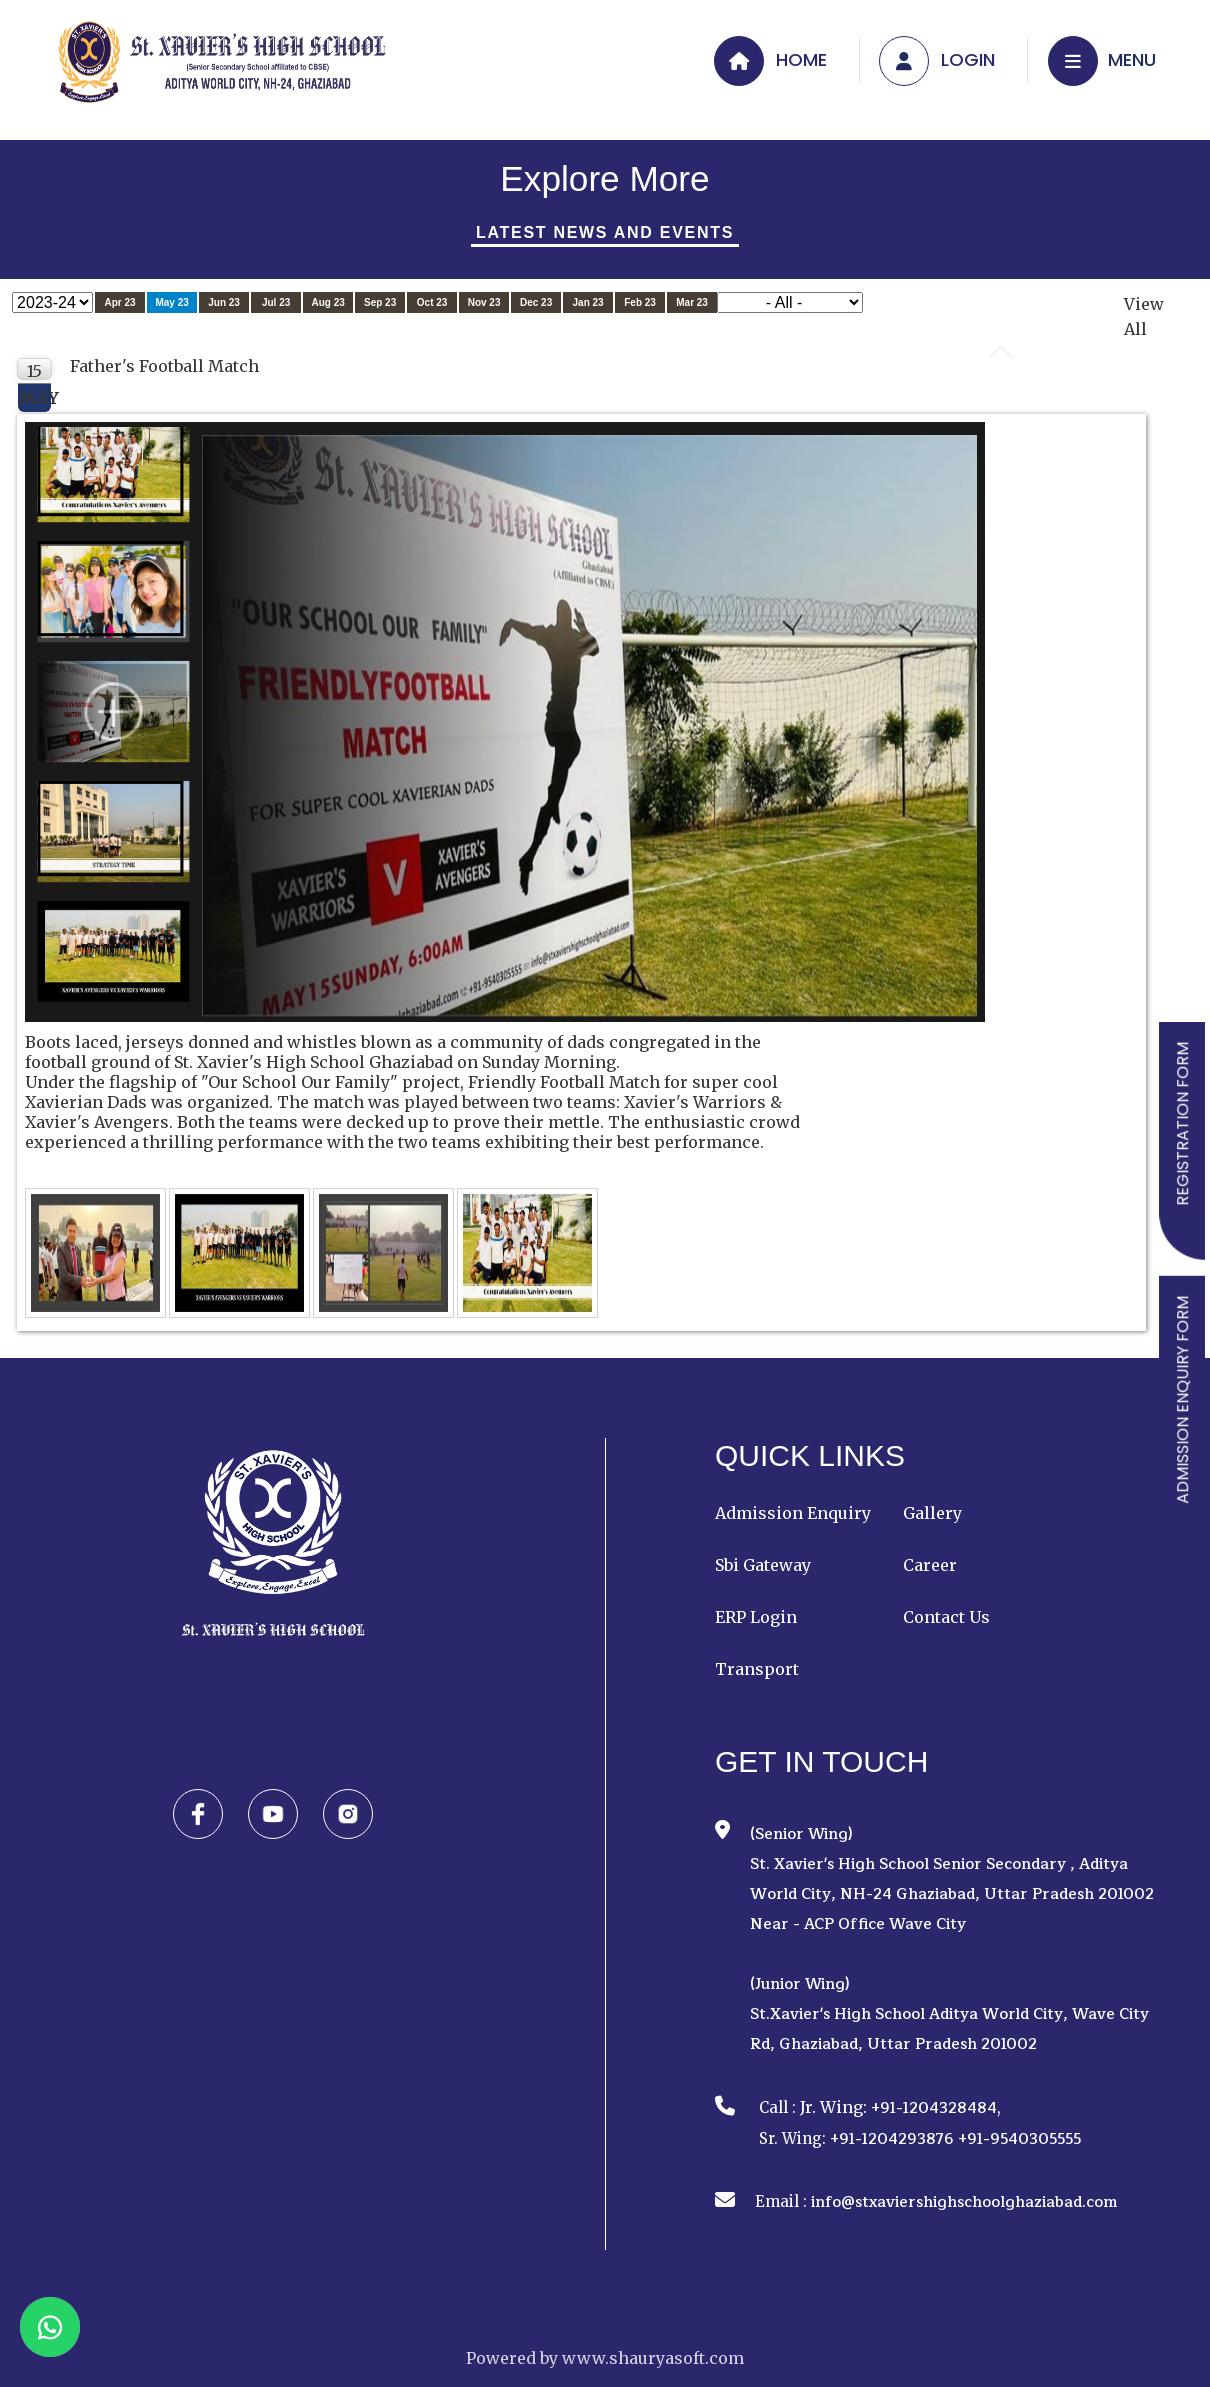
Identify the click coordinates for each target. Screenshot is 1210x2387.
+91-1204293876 (892, 2139)
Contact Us (946, 1617)
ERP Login (756, 1617)
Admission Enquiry (793, 1513)
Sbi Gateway (763, 1565)
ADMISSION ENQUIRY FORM (1182, 1400)
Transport (757, 1669)
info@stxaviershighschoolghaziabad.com (964, 2202)
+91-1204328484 (934, 2108)
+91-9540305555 (1019, 2139)
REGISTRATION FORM (1182, 1124)
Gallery (932, 1513)
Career (930, 1565)
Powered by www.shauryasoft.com (605, 2358)
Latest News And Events (605, 232)
